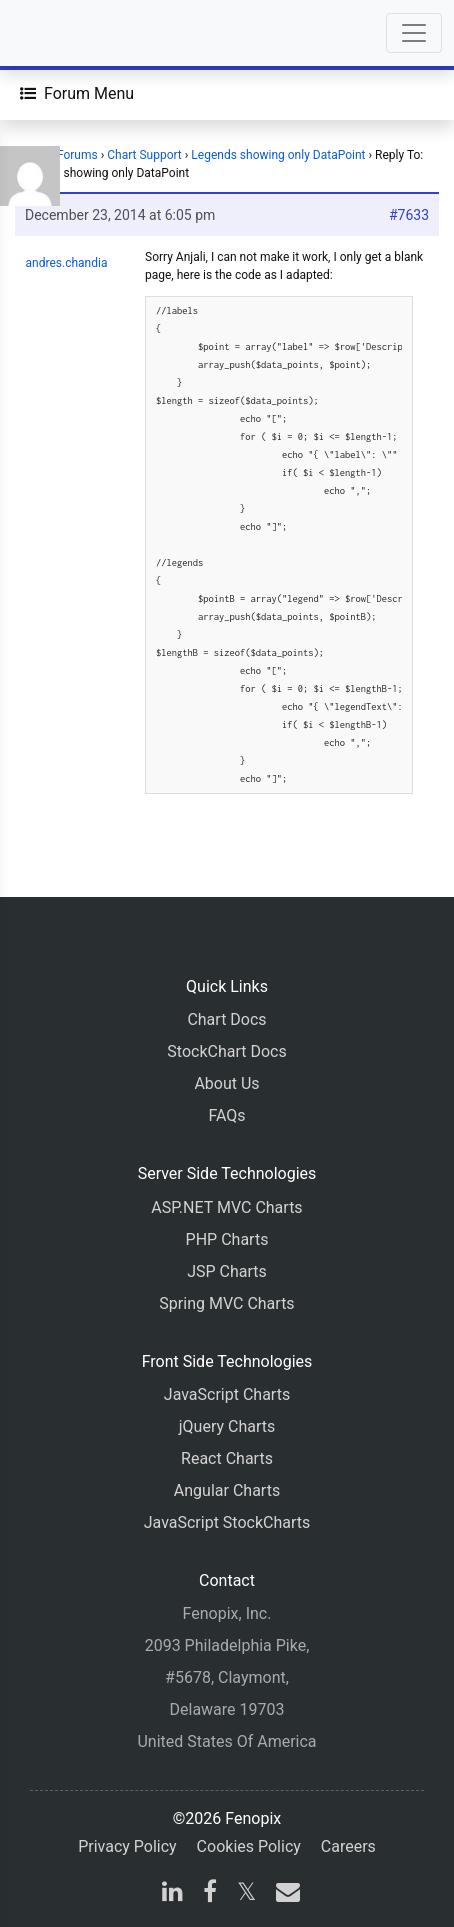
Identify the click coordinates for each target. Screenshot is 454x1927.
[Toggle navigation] (414, 33)
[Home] (72, 33)
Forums (77, 155)
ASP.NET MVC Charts (226, 1207)
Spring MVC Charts (226, 1303)
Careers (348, 1846)
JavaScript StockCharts (227, 1522)
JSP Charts (227, 1271)
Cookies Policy (249, 1846)
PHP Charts (227, 1239)
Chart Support (144, 155)
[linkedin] (172, 1894)
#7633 (409, 215)
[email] (284, 1894)
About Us (226, 1083)
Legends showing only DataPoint (278, 155)
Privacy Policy (127, 1846)
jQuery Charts (227, 1426)
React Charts (227, 1458)
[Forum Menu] (77, 94)
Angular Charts (227, 1490)
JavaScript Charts (227, 1394)
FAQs (226, 1115)
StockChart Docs (226, 1051)
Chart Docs (226, 1019)
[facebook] (210, 1894)
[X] (246, 1894)
